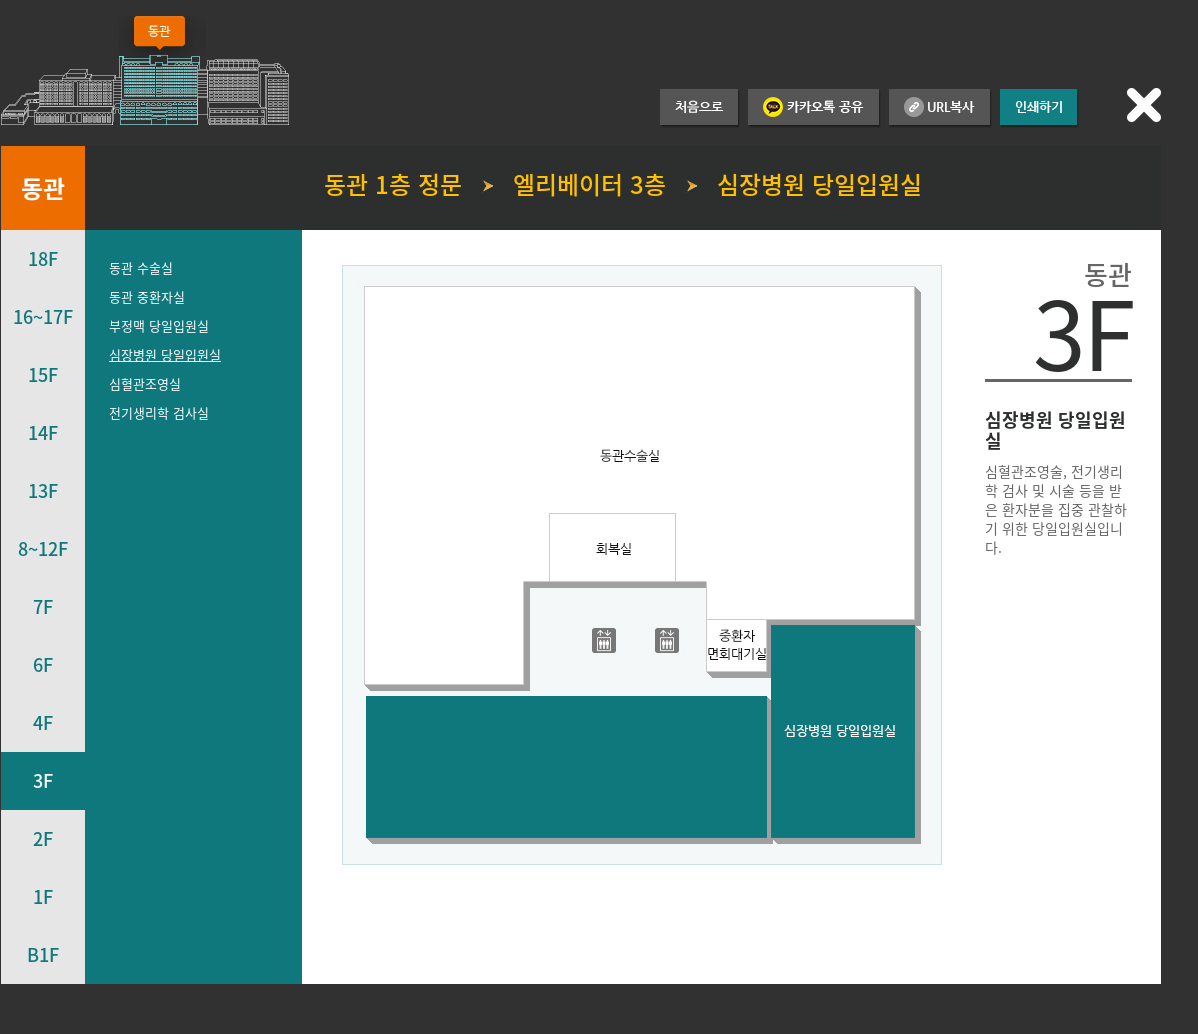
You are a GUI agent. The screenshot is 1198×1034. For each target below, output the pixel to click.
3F (43, 780)
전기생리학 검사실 (159, 412)
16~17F (43, 316)
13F (43, 490)
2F (43, 838)
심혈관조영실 (145, 383)
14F (43, 432)
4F (43, 722)
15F (43, 374)
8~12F (43, 548)
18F (43, 258)
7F (43, 606)
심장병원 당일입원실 (165, 354)
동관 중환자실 (147, 296)
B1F (43, 954)
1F (43, 896)
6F (43, 664)
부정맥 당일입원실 (159, 325)
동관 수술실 (141, 267)
